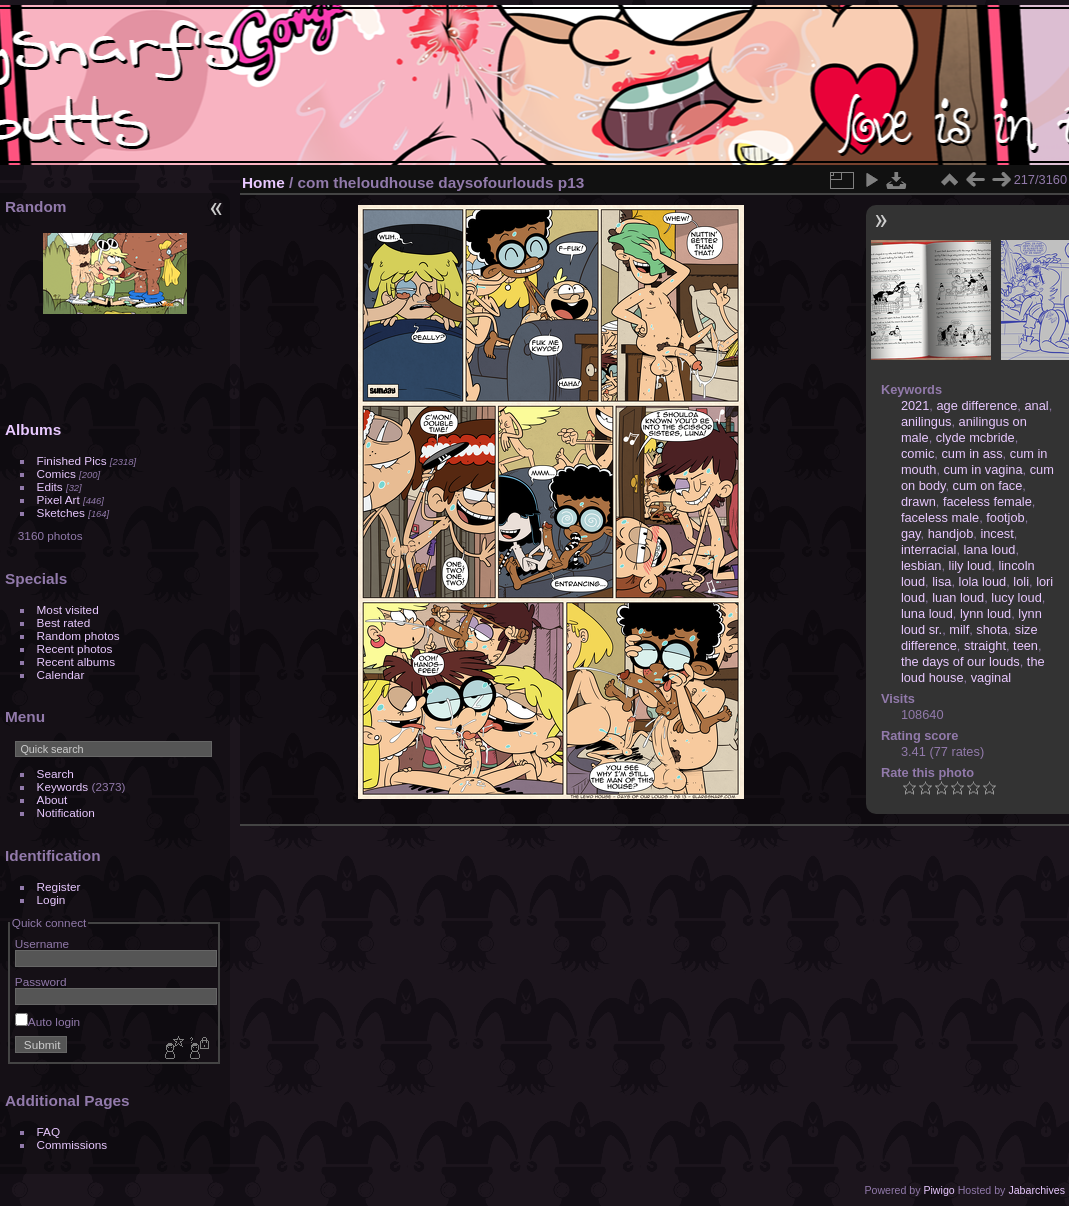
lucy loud (1016, 597)
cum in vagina (983, 469)
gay (911, 533)
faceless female (987, 501)
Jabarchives (1036, 1190)
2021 (915, 405)
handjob (951, 533)
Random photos (78, 635)
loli (1021, 581)
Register (59, 886)
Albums (33, 429)
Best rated (64, 622)
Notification (66, 812)
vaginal (991, 677)
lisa (941, 581)
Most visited (68, 609)
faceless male (940, 517)
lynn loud (985, 613)
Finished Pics (72, 460)
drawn (918, 501)
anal (1036, 405)
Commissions (72, 1144)
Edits (50, 486)
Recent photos (75, 648)
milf (959, 629)
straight (985, 645)
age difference (976, 405)
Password (41, 981)
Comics (56, 473)
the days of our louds (960, 661)
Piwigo (938, 1190)
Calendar (61, 674)
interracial (928, 549)
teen (1025, 645)
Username (42, 943)
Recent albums (76, 661)
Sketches (61, 512)
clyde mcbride (975, 437)
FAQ (49, 1131)
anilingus (926, 421)
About (52, 799)
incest (996, 533)
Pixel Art (58, 499)
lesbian (921, 565)
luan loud (958, 597)
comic (917, 453)
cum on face (988, 485)
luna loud (927, 613)
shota (991, 629)
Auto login (47, 1021)
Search (55, 773)
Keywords (63, 786)
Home (263, 182)
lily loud (970, 565)
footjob (1005, 517)
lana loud (990, 549)
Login (51, 899)
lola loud (983, 581)
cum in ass (971, 453)
